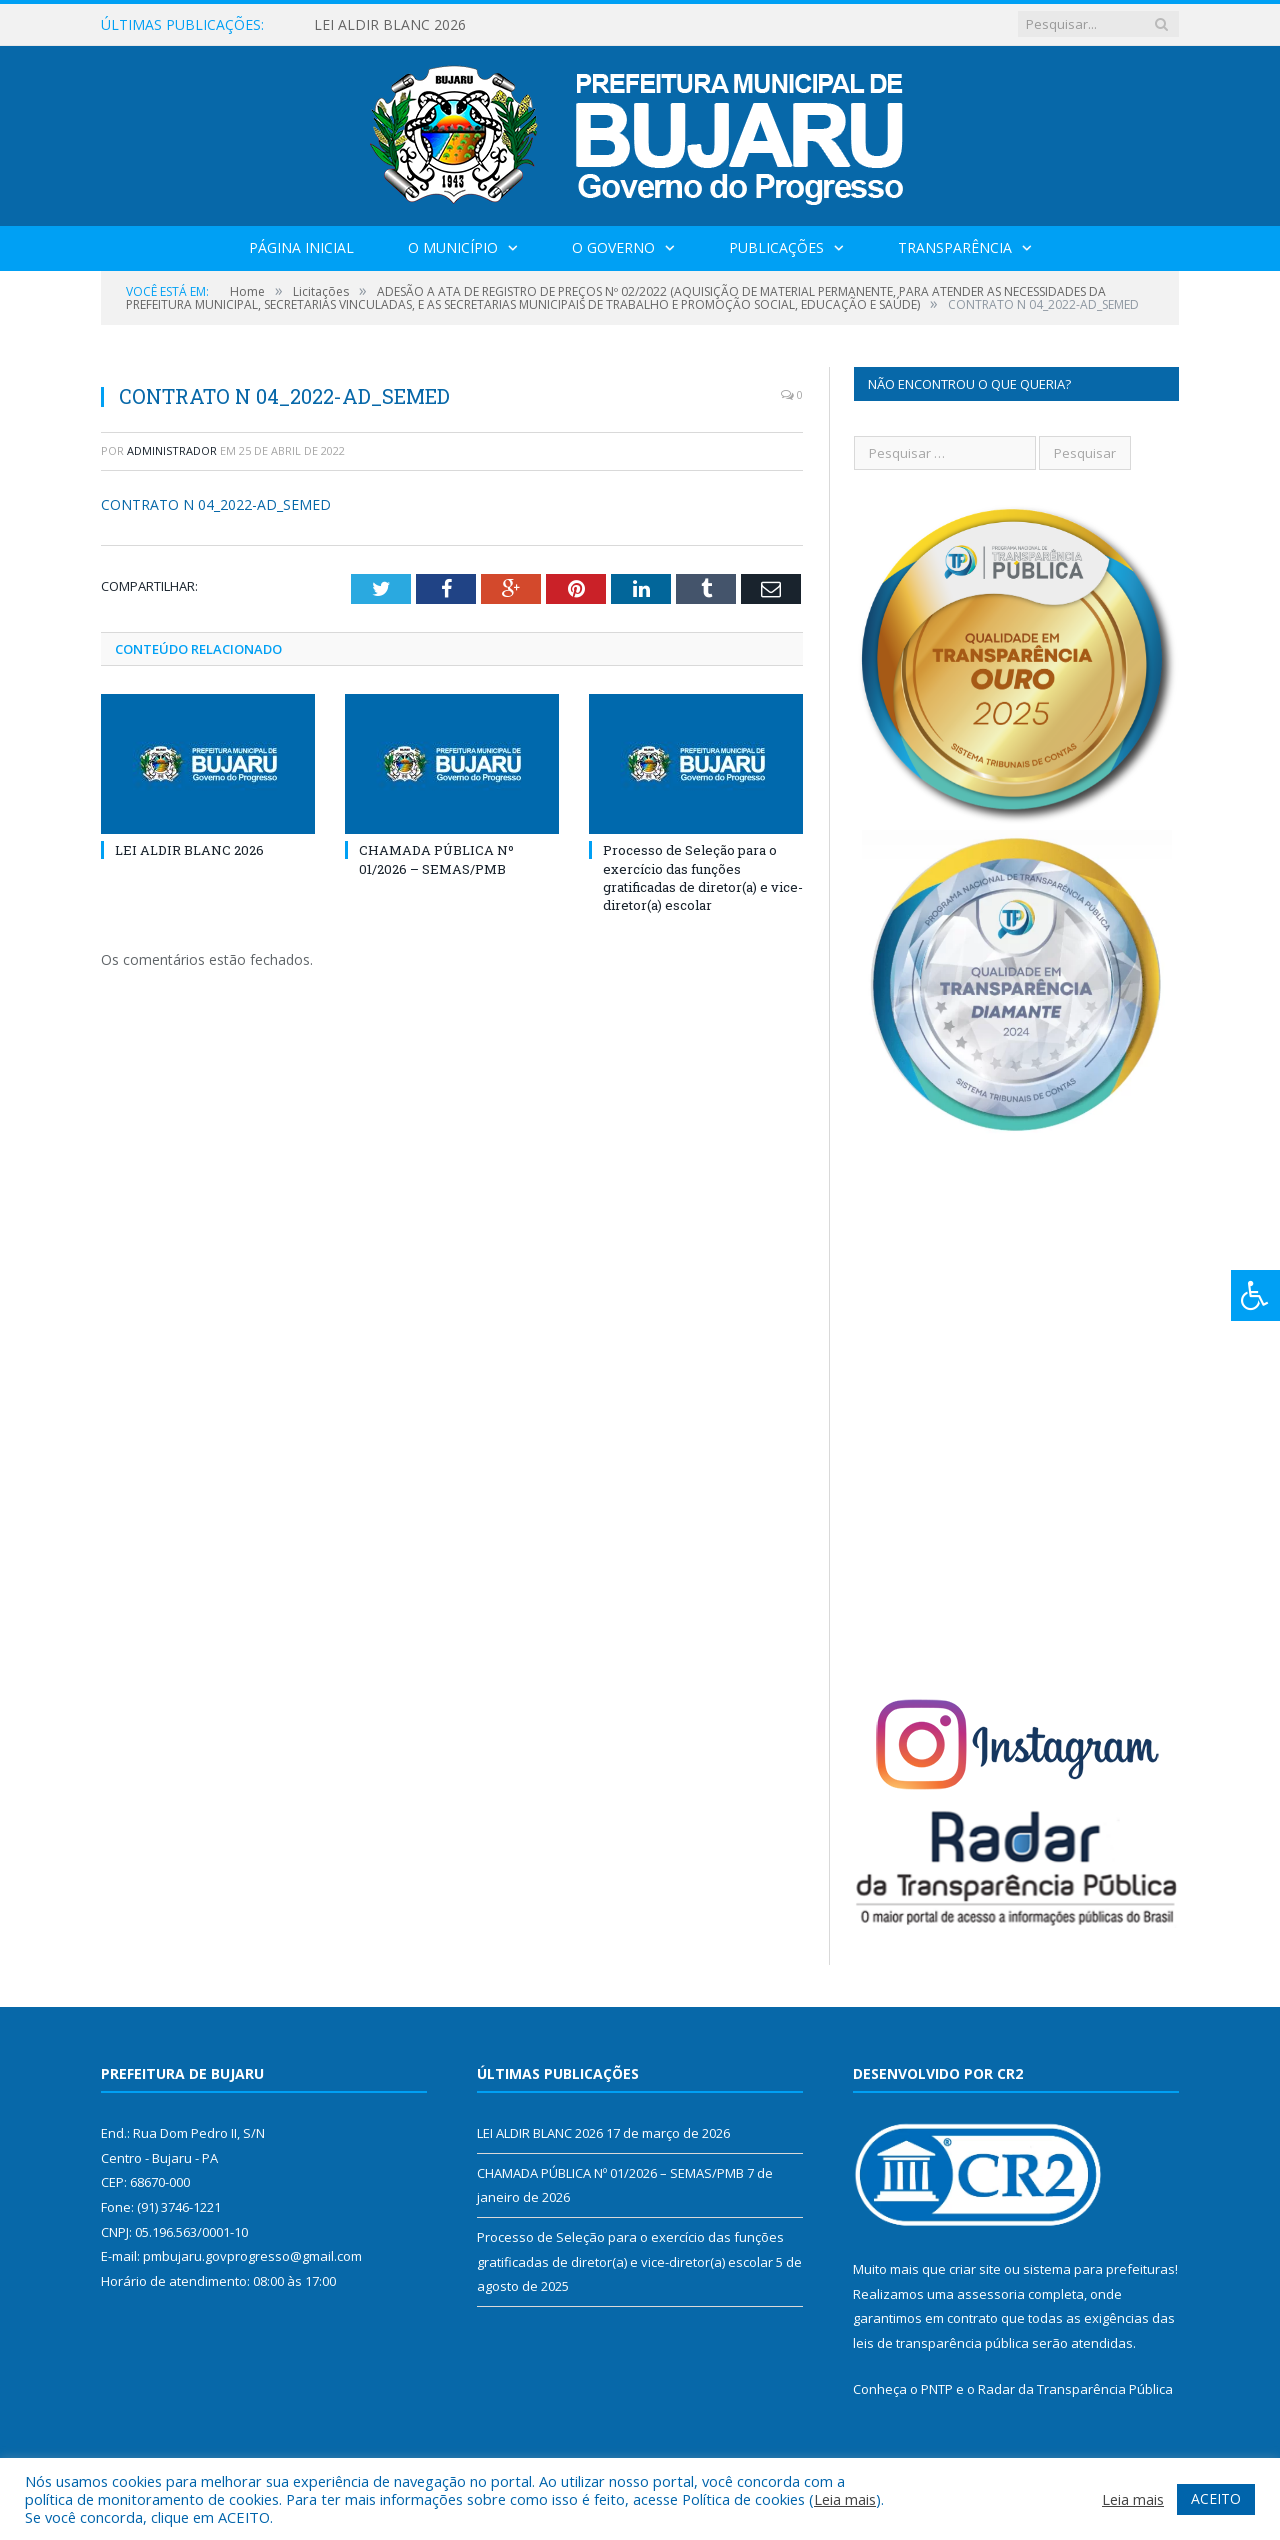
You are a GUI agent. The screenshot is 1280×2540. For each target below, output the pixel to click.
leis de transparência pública (941, 2343)
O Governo (613, 247)
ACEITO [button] (1216, 2498)
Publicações (776, 247)
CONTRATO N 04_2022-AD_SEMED (216, 504)
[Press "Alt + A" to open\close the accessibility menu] (1255, 1295)
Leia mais (845, 2499)
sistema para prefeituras (1099, 2269)
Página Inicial (301, 247)
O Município (453, 247)
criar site (975, 2269)
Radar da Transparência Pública (1075, 2389)
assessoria (991, 2294)
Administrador (172, 450)
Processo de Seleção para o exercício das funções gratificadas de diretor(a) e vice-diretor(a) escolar (703, 877)
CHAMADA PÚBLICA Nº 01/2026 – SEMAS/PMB (436, 859)
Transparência (955, 247)
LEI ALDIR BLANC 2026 (390, 25)
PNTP (937, 2389)
